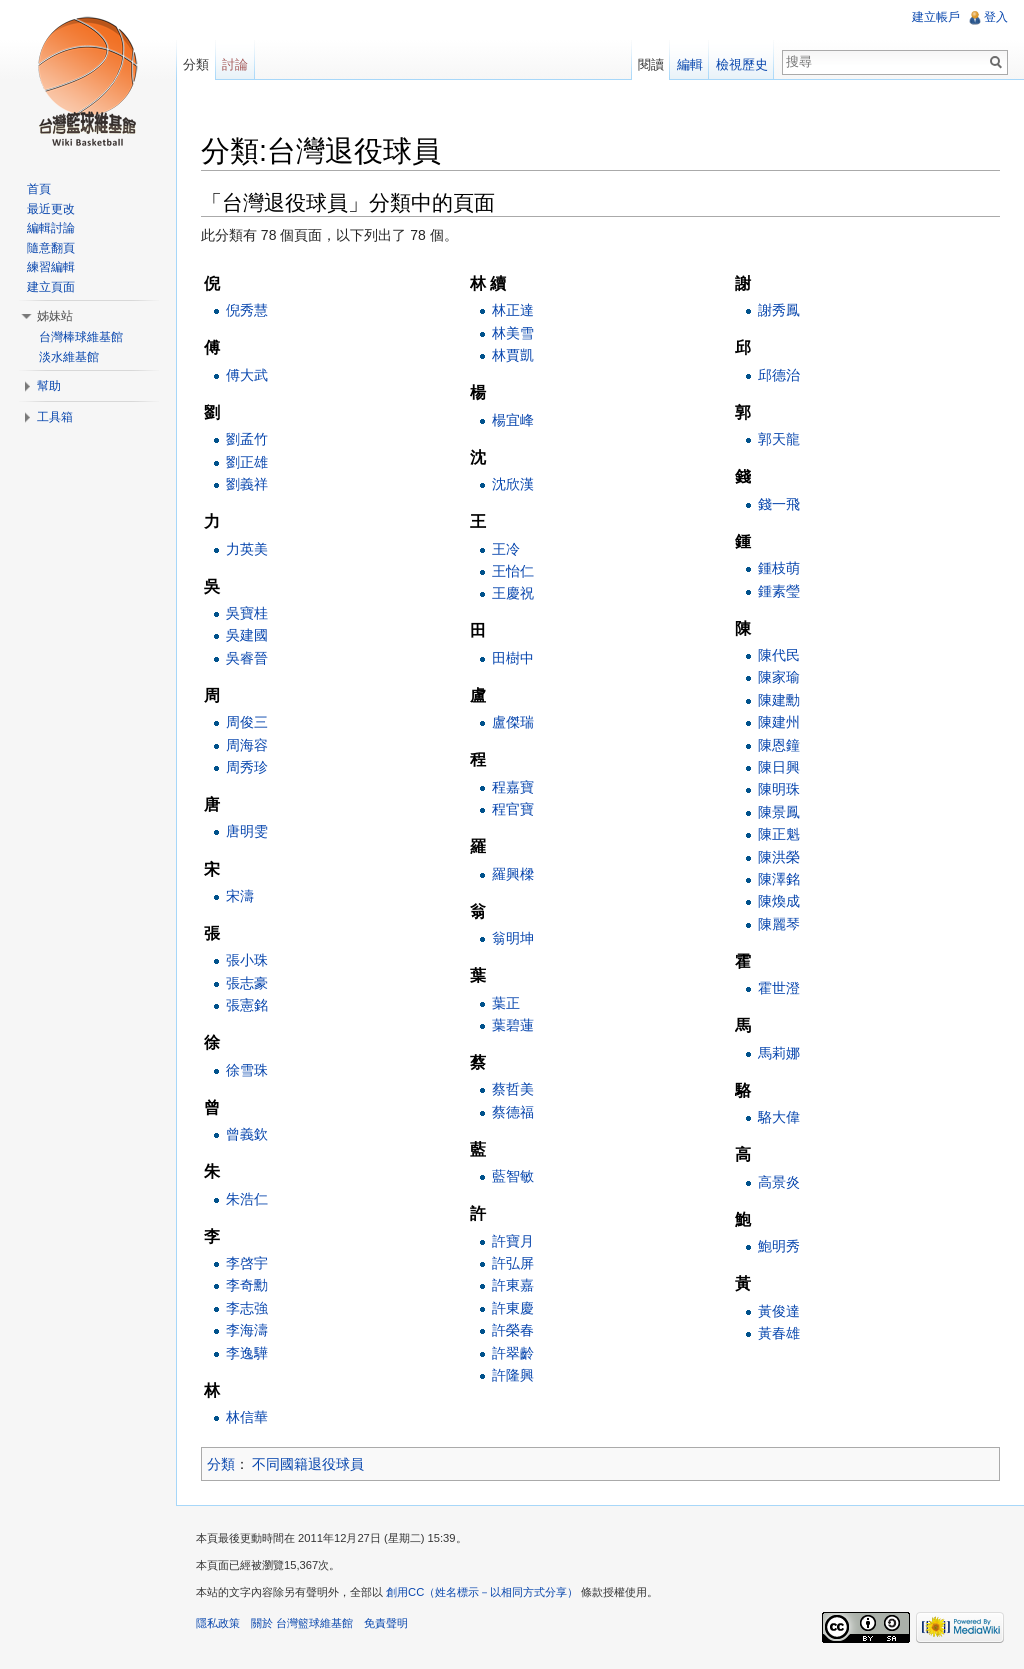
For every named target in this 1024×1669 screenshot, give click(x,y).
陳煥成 (779, 901)
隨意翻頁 (51, 248)
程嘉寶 (513, 787)
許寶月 (513, 1241)
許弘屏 (513, 1263)
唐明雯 (247, 832)
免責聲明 (386, 1623)
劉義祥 (247, 484)
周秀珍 (247, 767)
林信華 (247, 1417)
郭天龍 (779, 439)
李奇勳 (247, 1285)
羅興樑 (513, 874)
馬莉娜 (779, 1053)
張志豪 (247, 983)
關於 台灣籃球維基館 (302, 1623)
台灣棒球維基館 (81, 337)
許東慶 (513, 1308)
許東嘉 (513, 1285)
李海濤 (247, 1330)
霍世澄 (779, 988)
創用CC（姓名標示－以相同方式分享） (482, 1592)
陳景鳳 (779, 812)
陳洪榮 (779, 857)
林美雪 (513, 333)
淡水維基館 (69, 357)
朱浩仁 (247, 1199)
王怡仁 (513, 571)
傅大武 (247, 375)
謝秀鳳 (779, 310)
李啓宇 (247, 1263)
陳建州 (779, 722)
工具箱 (55, 417)
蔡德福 (513, 1112)
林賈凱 (513, 355)
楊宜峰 (513, 420)
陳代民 (779, 655)
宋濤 (240, 896)
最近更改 (51, 209)
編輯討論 (51, 228)
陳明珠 (779, 789)
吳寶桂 (247, 613)
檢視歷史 (742, 64)
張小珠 (247, 960)
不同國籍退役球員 (309, 1464)
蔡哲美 (513, 1089)
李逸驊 (247, 1353)
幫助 (49, 386)
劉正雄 (247, 462)
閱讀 (651, 64)
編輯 (690, 64)
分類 (221, 1464)
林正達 (513, 310)
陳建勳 (779, 700)
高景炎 (779, 1182)
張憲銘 (247, 1005)
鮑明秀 (779, 1246)
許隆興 (513, 1375)
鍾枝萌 (779, 568)
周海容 (247, 745)
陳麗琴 (779, 924)
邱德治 (779, 375)
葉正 (506, 1003)
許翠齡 (513, 1353)
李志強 (247, 1308)
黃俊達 (779, 1311)
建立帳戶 (936, 17)
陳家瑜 (779, 677)
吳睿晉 (247, 658)
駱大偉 (779, 1117)
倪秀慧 (247, 310)
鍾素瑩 (779, 591)
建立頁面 (51, 287)
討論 (235, 64)
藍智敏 (513, 1176)
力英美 (247, 549)
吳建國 (247, 635)
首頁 (39, 189)
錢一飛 (779, 504)
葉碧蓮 (513, 1025)
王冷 (506, 549)
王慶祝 (513, 593)
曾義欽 (247, 1134)
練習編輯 (51, 267)
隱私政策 (218, 1623)
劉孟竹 (247, 439)
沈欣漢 (513, 484)
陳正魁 (779, 834)
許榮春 (513, 1330)
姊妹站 (55, 316)
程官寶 (513, 809)
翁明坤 (513, 938)
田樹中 (513, 658)
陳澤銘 (779, 879)
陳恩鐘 (779, 745)
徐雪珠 (247, 1070)
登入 (996, 17)
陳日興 (779, 767)
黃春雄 (779, 1333)
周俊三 (247, 722)
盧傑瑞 (513, 722)
